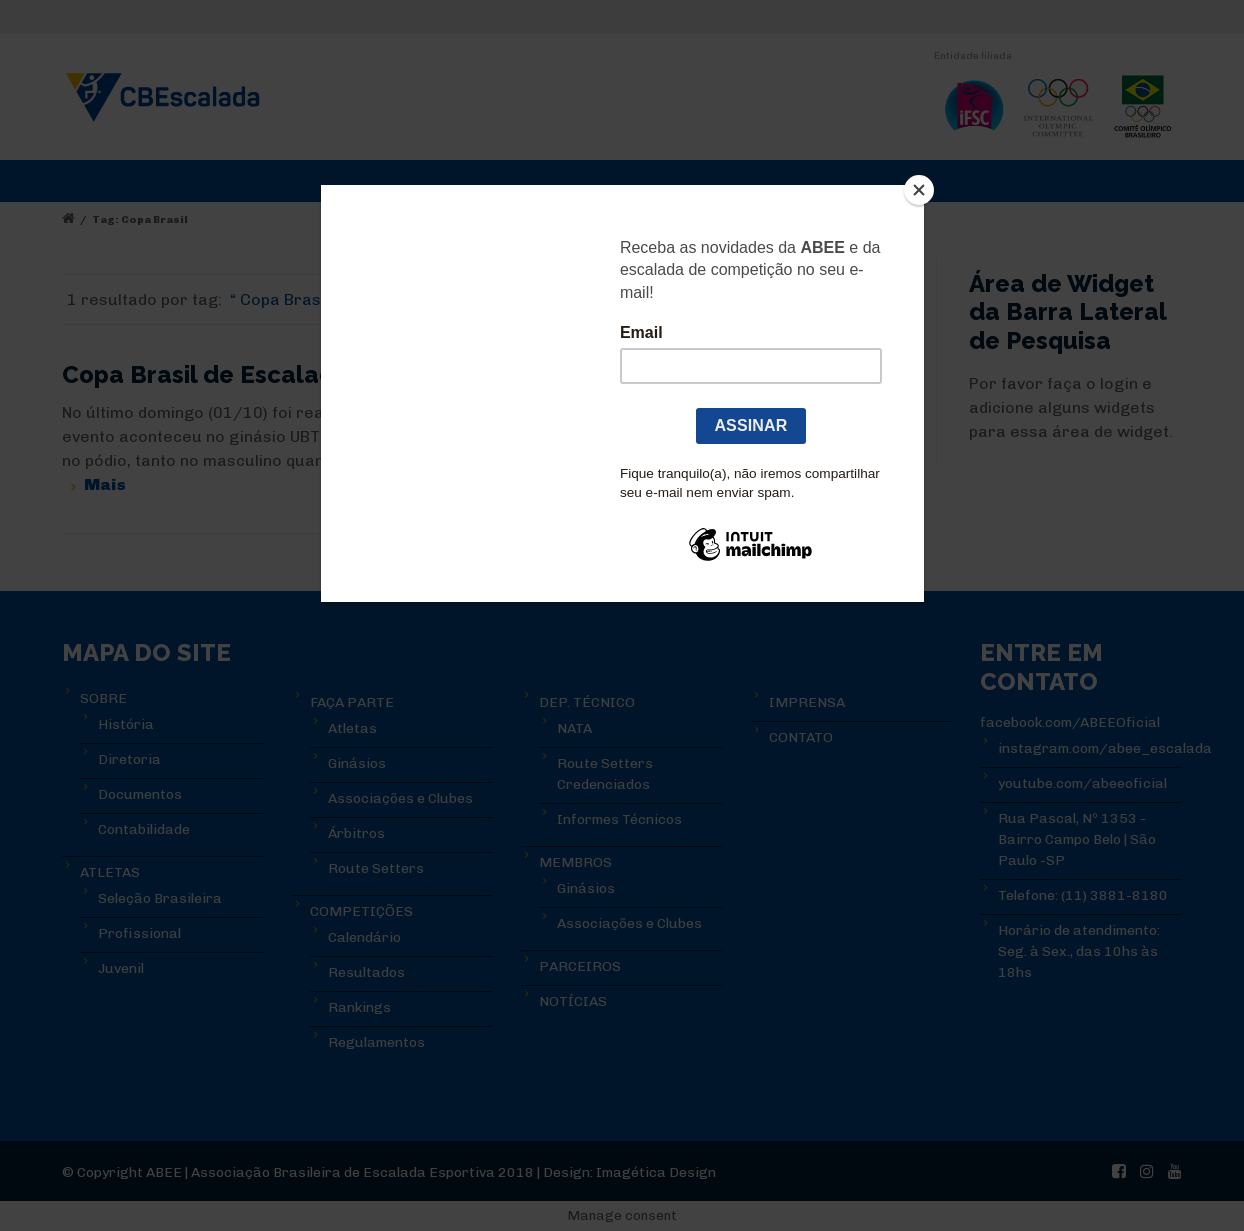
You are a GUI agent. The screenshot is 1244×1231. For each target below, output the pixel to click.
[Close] (919, 190)
